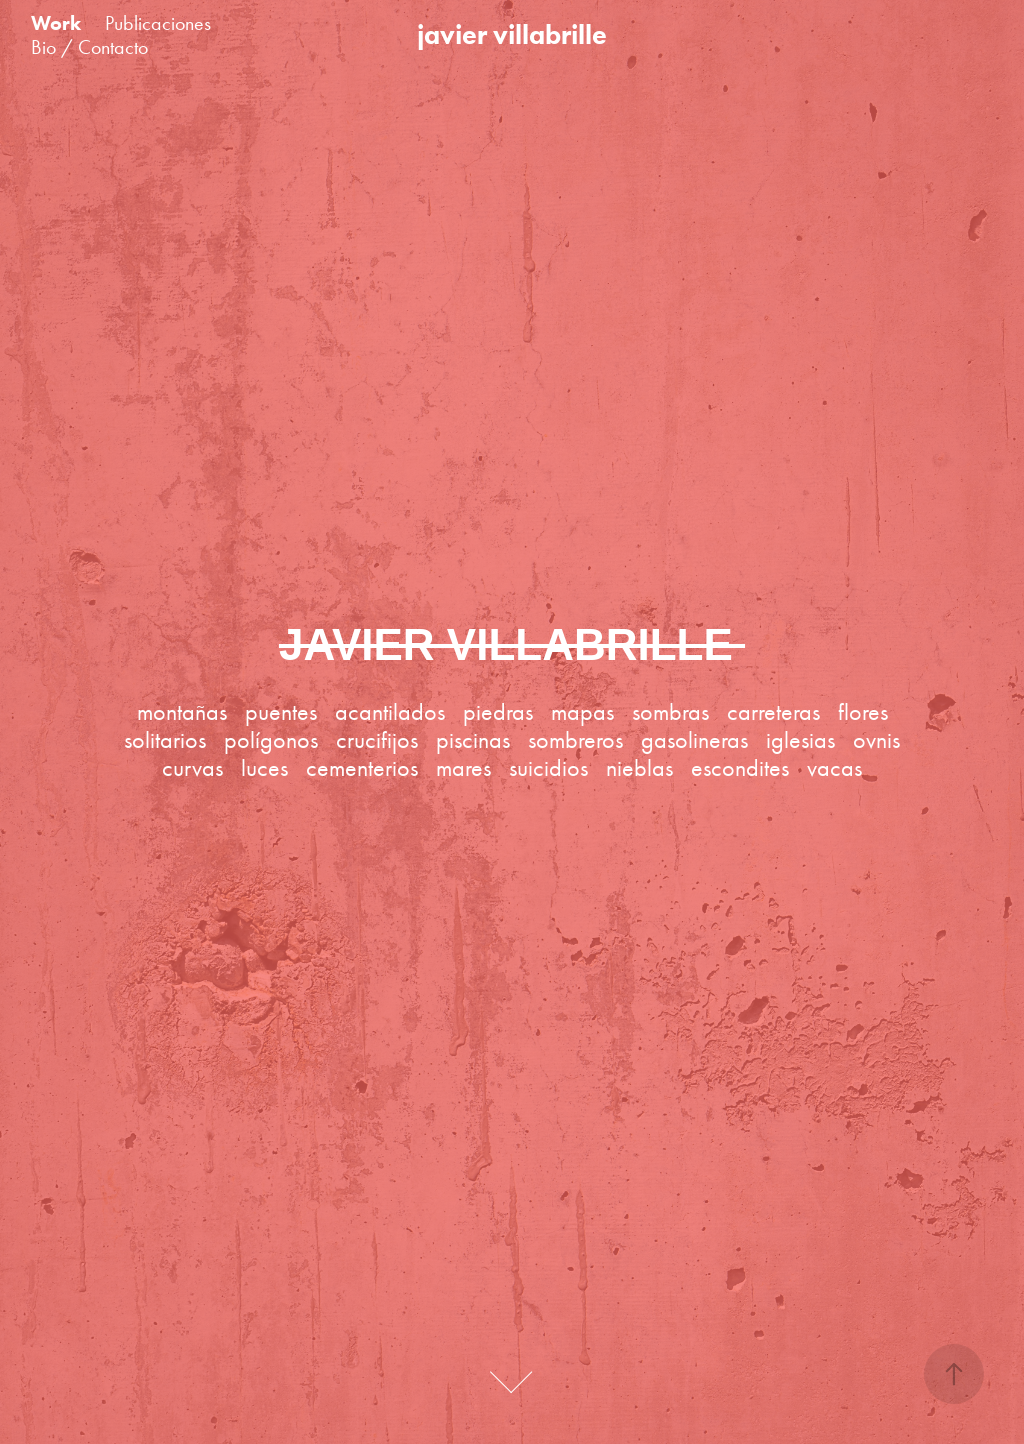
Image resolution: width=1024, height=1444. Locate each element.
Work (56, 23)
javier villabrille (512, 34)
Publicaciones (158, 23)
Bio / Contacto (89, 47)
